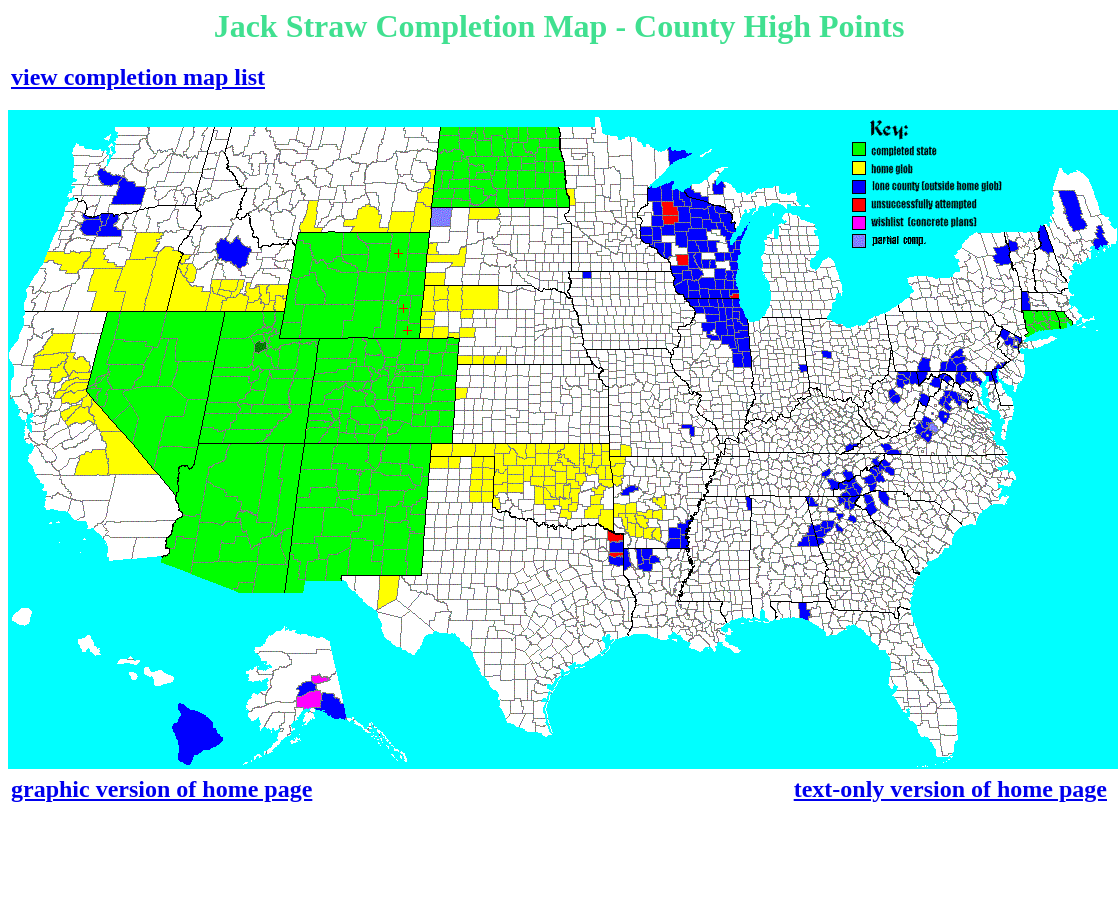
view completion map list (138, 77)
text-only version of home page (950, 789)
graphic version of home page (161, 789)
